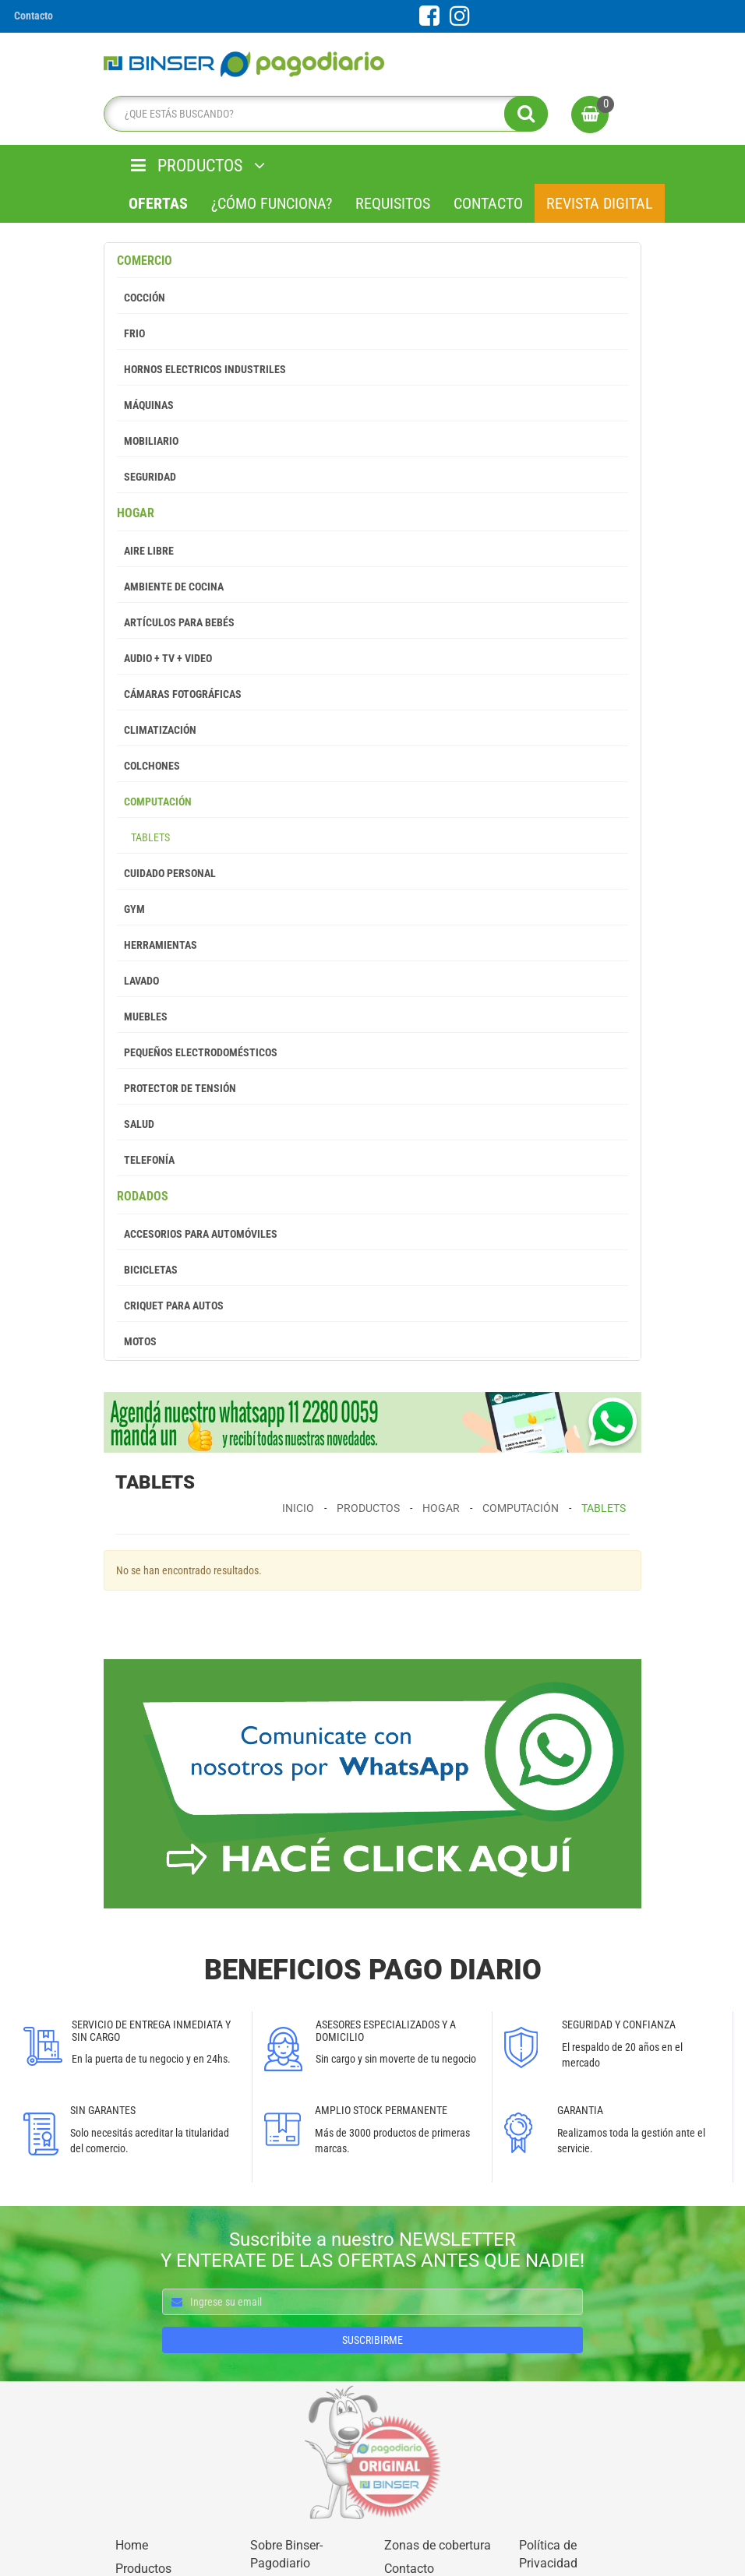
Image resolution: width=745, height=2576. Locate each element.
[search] (321, 114)
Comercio (144, 260)
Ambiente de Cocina (170, 586)
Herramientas (157, 945)
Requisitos (392, 203)
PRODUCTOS (198, 165)
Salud (135, 1124)
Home (131, 2545)
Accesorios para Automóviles (197, 1234)
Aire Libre (145, 550)
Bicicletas (147, 1269)
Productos (368, 1508)
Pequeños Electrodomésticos (197, 1052)
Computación (154, 801)
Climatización (156, 730)
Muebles (142, 1016)
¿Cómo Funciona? (271, 203)
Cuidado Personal (166, 873)
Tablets (143, 837)
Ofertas (158, 203)
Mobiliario (147, 441)
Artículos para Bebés (176, 622)
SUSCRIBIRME (372, 2340)
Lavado (138, 980)
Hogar (135, 513)
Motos (137, 1341)
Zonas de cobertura (437, 2545)
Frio (131, 333)
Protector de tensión (176, 1088)
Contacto (488, 203)
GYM (131, 909)
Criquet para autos (170, 1305)
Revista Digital (599, 203)
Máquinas (145, 405)
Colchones (148, 765)
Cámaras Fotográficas (179, 694)
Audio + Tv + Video (164, 658)
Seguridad (146, 476)
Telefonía (146, 1160)
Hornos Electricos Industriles (201, 369)
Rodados (142, 1196)
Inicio (298, 1508)
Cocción (141, 297)
